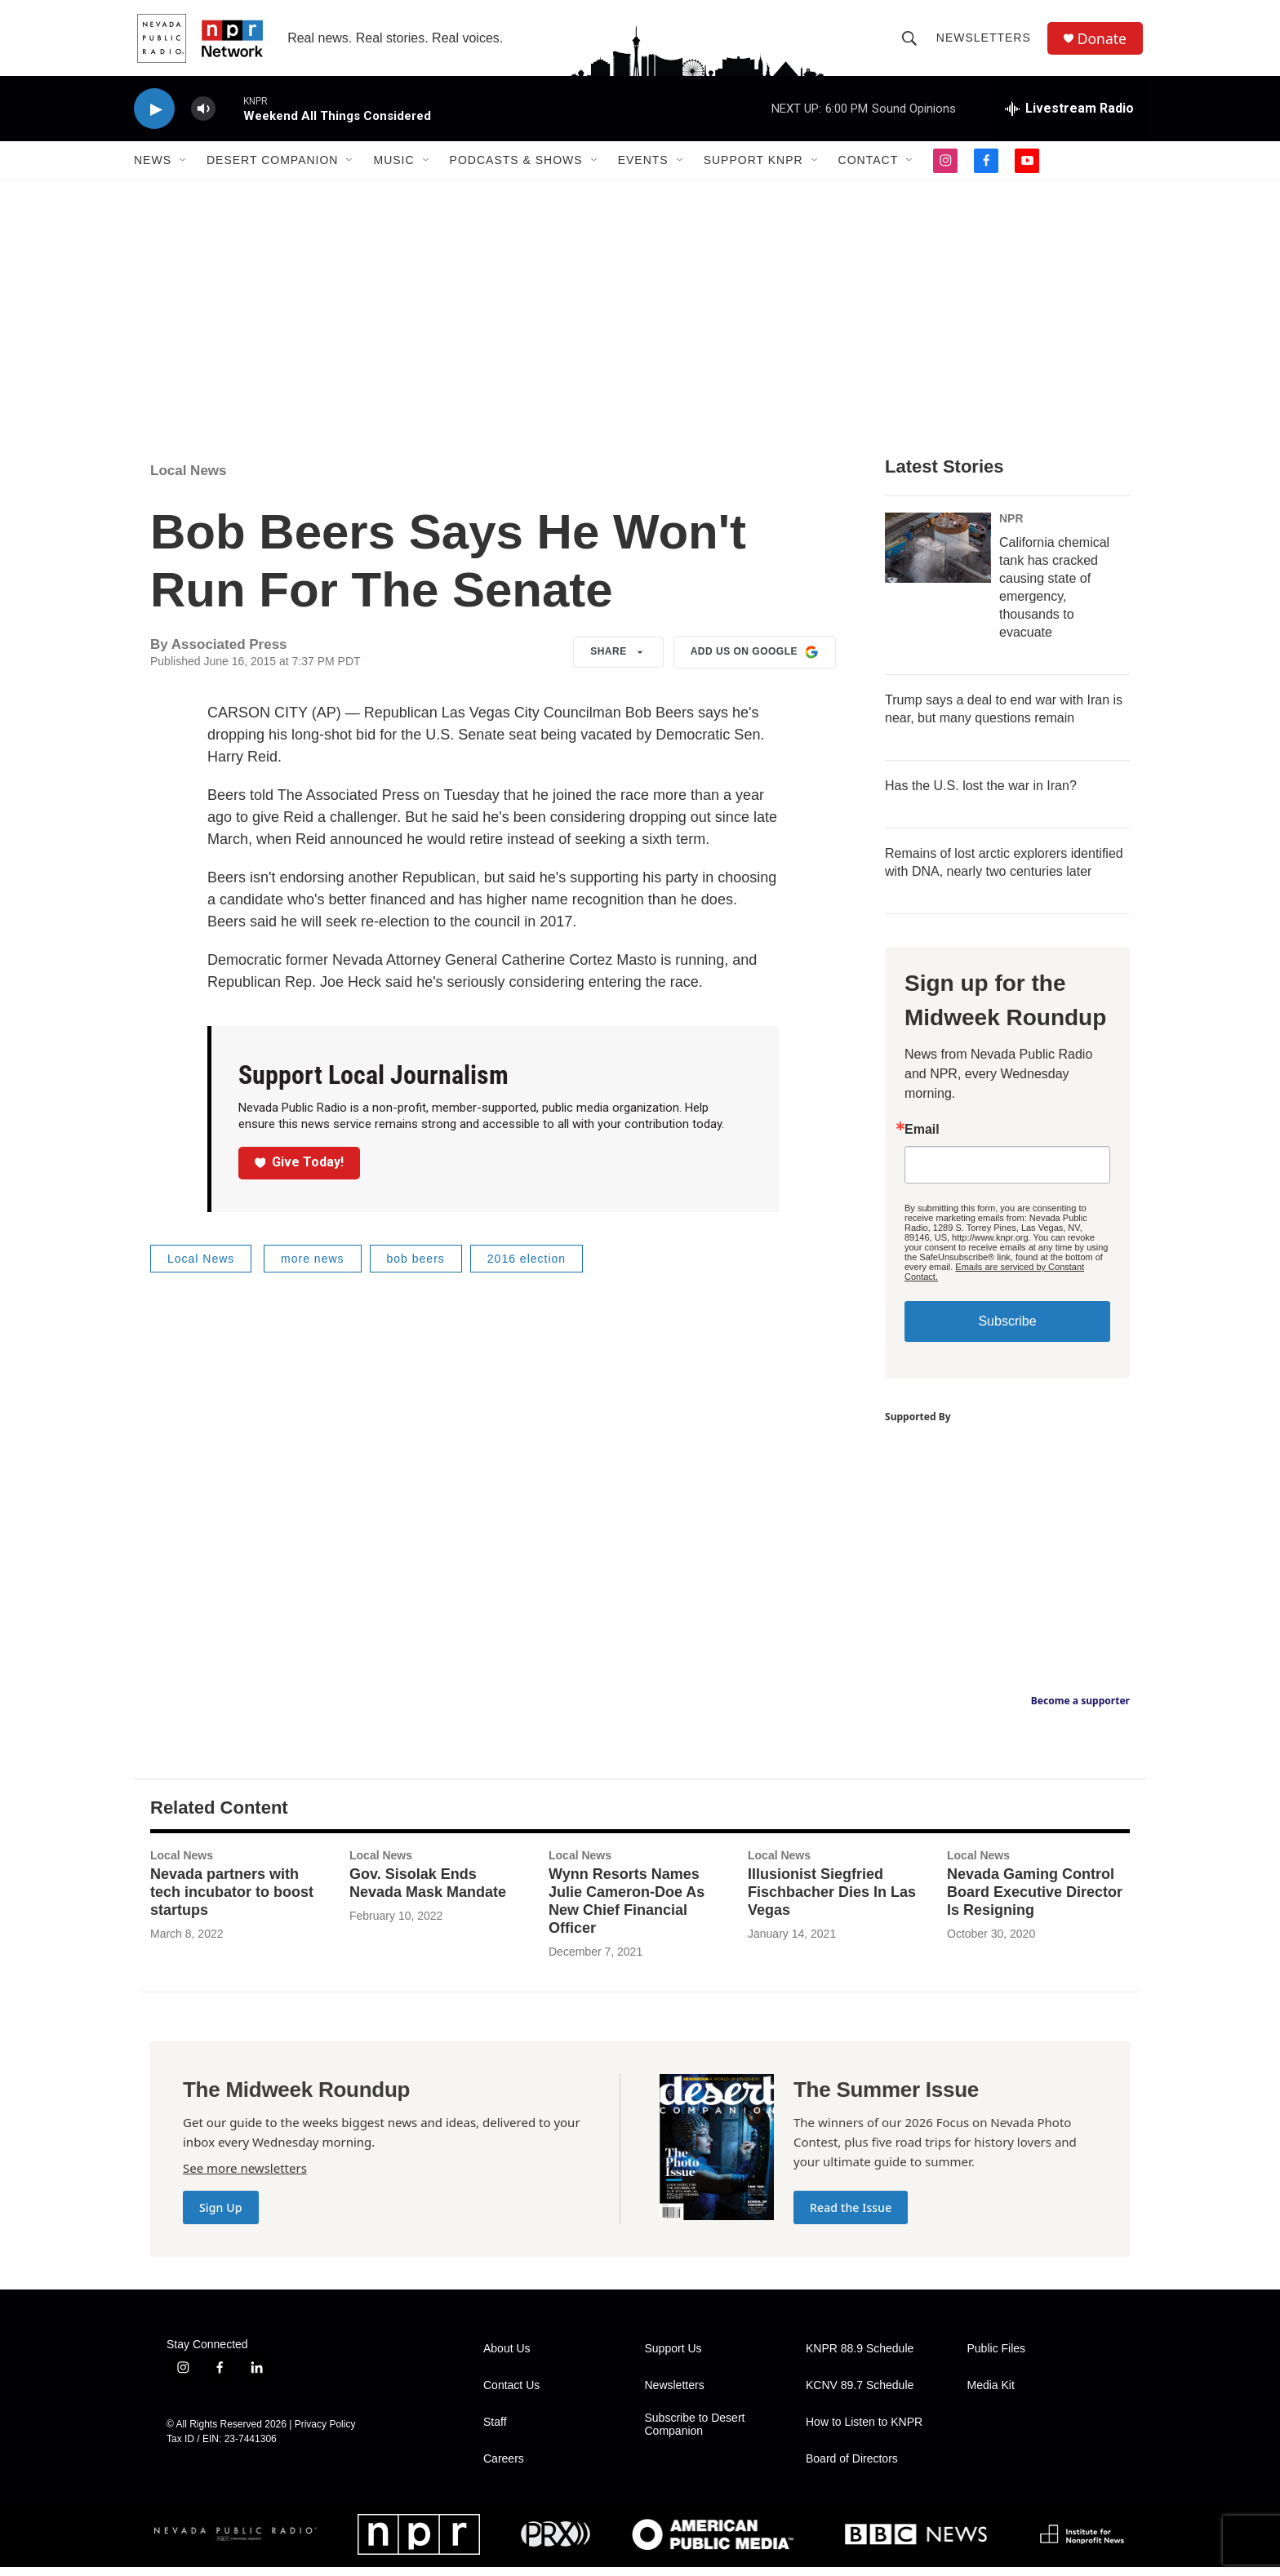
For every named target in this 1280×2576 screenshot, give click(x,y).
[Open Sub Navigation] (183, 169)
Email (922, 1139)
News (152, 169)
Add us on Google (755, 662)
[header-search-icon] (911, 42)
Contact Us (511, 2394)
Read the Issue (850, 2216)
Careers (503, 2468)
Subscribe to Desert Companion (695, 2433)
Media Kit (991, 2394)
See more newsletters (245, 2177)
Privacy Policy (325, 2433)
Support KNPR (753, 169)
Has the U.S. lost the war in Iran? (981, 795)
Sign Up (220, 2216)
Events (643, 169)
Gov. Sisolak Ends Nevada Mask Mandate (427, 1893)
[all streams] (1069, 118)
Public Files (996, 2358)
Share (618, 661)
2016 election (526, 1267)
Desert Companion (272, 169)
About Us (507, 2358)
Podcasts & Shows (516, 169)
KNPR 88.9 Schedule (859, 2358)
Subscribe (1007, 1331)
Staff (495, 2431)
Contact (868, 169)
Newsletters (985, 42)
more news (312, 1267)
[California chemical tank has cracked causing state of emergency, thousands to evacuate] (938, 557)
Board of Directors (852, 2468)
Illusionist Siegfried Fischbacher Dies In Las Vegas (832, 1902)
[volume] (203, 118)
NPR (1011, 528)
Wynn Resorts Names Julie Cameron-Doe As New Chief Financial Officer (626, 1911)
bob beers (416, 1267)
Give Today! (299, 1171)
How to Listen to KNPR (864, 2431)
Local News (188, 480)
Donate (1104, 42)
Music (393, 169)
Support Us (673, 2358)
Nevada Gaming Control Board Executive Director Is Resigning (1034, 1902)
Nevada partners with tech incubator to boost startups (231, 1902)
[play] (154, 118)
